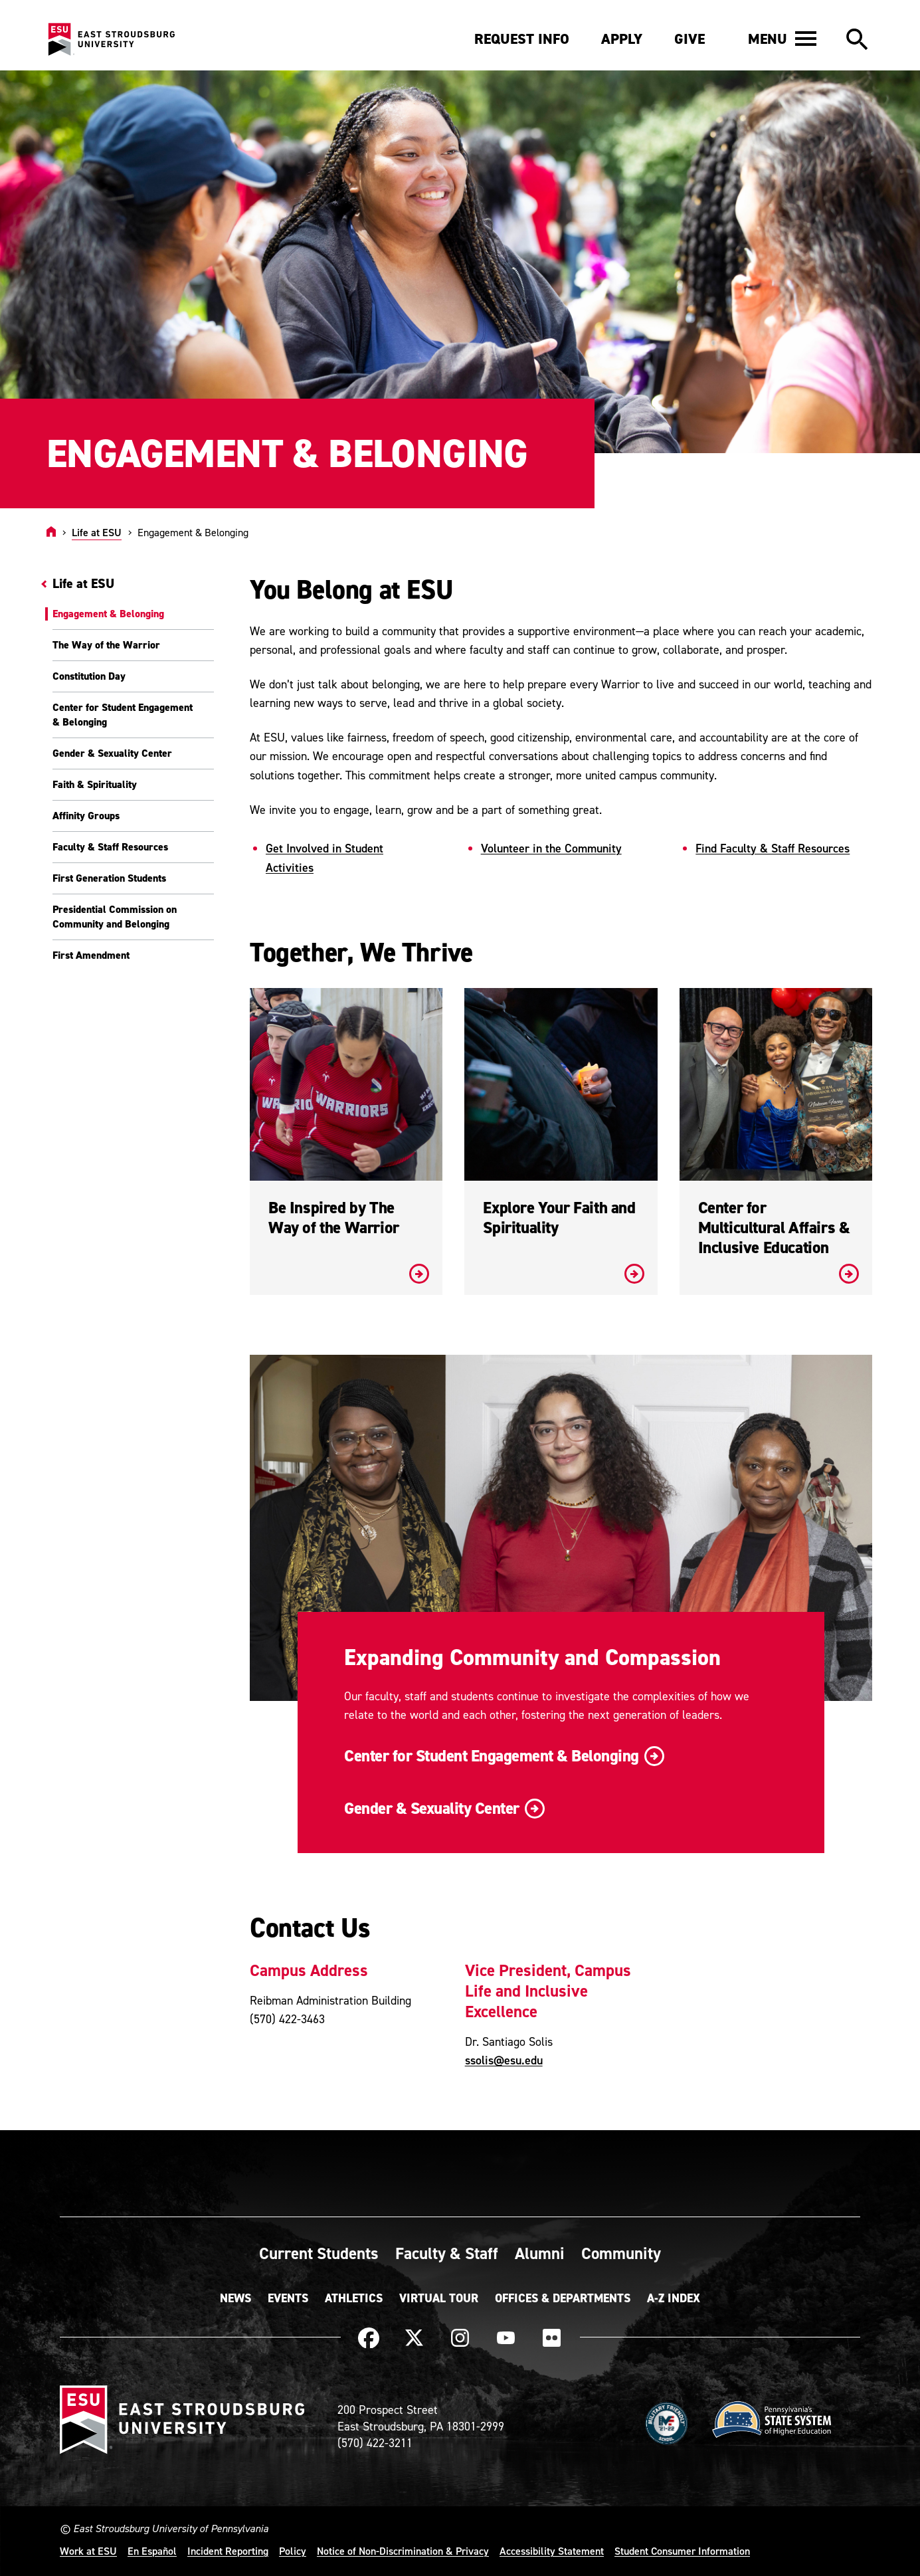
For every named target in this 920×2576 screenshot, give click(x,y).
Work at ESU (88, 2550)
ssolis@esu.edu (504, 2060)
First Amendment (91, 955)
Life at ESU (97, 532)
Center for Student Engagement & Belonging (122, 714)
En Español (152, 2550)
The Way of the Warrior (106, 645)
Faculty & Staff (446, 2253)
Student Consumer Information (682, 2550)
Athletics (354, 2298)
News (235, 2298)
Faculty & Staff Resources (110, 847)
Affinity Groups (86, 816)
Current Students (319, 2253)
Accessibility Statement (552, 2550)
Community (621, 2253)
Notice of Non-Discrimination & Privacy (403, 2550)
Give (689, 39)
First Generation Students (109, 878)
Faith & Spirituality (94, 784)
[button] (782, 38)
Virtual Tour (438, 2298)
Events (288, 2298)
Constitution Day (89, 676)
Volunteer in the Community (551, 848)
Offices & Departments (562, 2298)
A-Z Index (673, 2298)
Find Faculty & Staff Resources (772, 848)
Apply (621, 39)
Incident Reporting (227, 2550)
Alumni (540, 2253)
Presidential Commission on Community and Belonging (114, 916)
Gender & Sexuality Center (112, 753)
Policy (292, 2550)
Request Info (521, 39)
